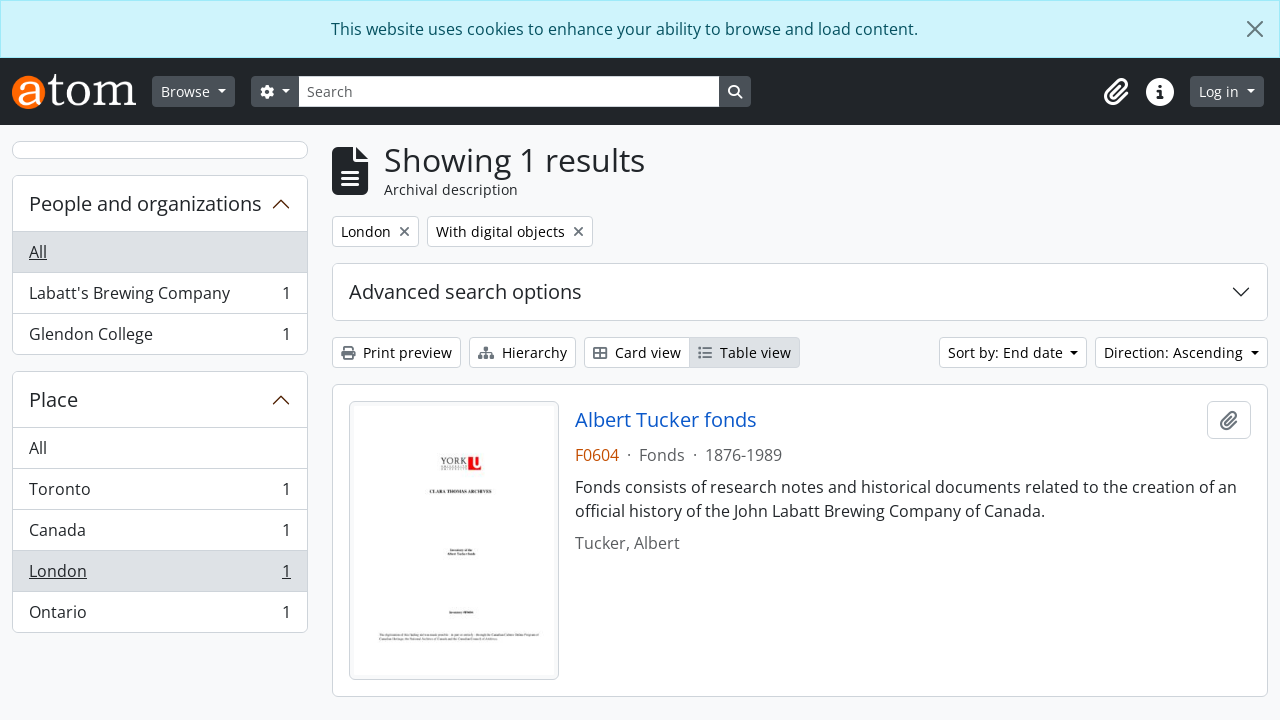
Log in (1221, 91)
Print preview (396, 352)
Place (53, 399)
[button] (1116, 92)
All (38, 252)
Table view (744, 352)
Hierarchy (522, 352)
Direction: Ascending (1175, 352)
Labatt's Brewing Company (159, 297)
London (159, 575)
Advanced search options (465, 291)
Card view (637, 352)
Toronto (159, 493)
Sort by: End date (1007, 352)
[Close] (1255, 29)
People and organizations (145, 203)
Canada (159, 534)
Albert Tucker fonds (666, 420)
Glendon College (159, 338)
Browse (187, 91)
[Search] (509, 91)
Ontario (159, 616)
